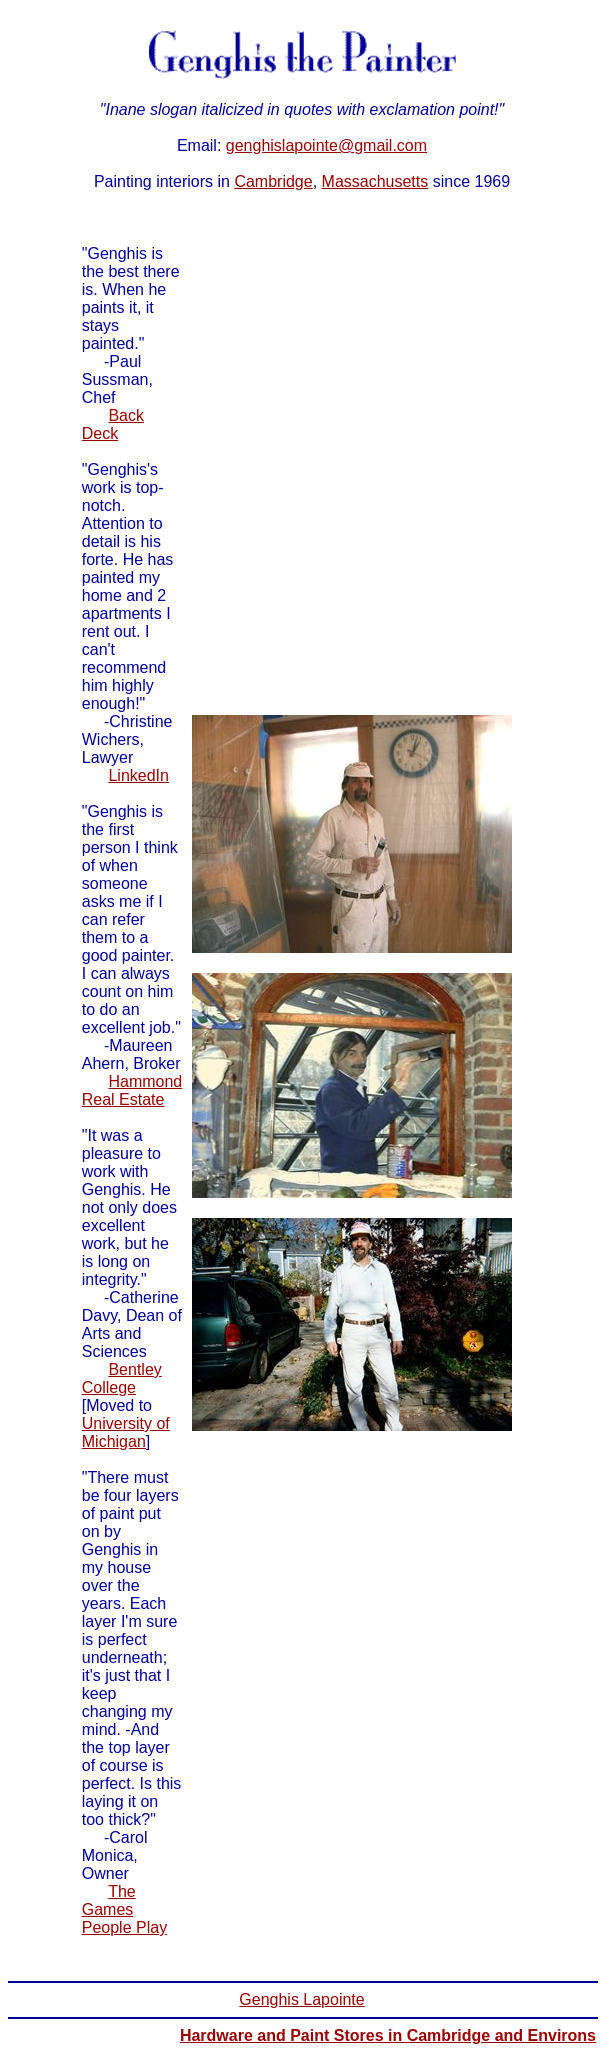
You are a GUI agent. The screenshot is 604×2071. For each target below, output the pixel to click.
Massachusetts (375, 181)
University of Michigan (126, 1432)
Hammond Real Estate (132, 1090)
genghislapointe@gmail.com (326, 145)
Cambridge (273, 181)
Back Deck (113, 424)
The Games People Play (124, 1909)
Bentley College (122, 1378)
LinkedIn (138, 775)
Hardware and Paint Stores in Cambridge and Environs (388, 2035)
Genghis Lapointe (301, 1999)
